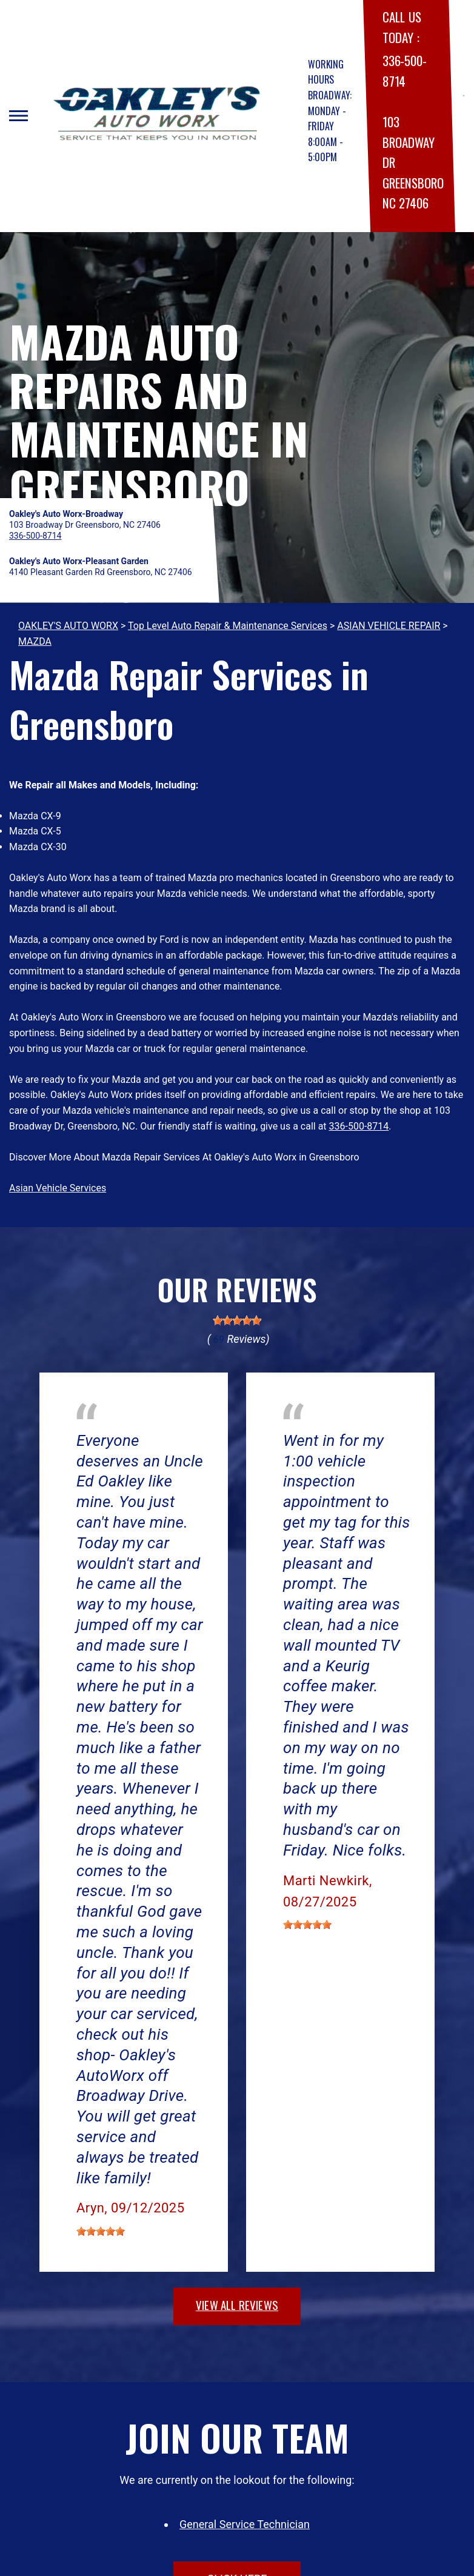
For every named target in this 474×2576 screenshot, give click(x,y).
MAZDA (35, 641)
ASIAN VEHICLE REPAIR (388, 625)
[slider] (237, 1320)
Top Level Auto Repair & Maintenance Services (227, 625)
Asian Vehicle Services (57, 1188)
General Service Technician (244, 2524)
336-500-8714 (359, 1126)
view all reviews (237, 2304)
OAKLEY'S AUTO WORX (68, 625)
